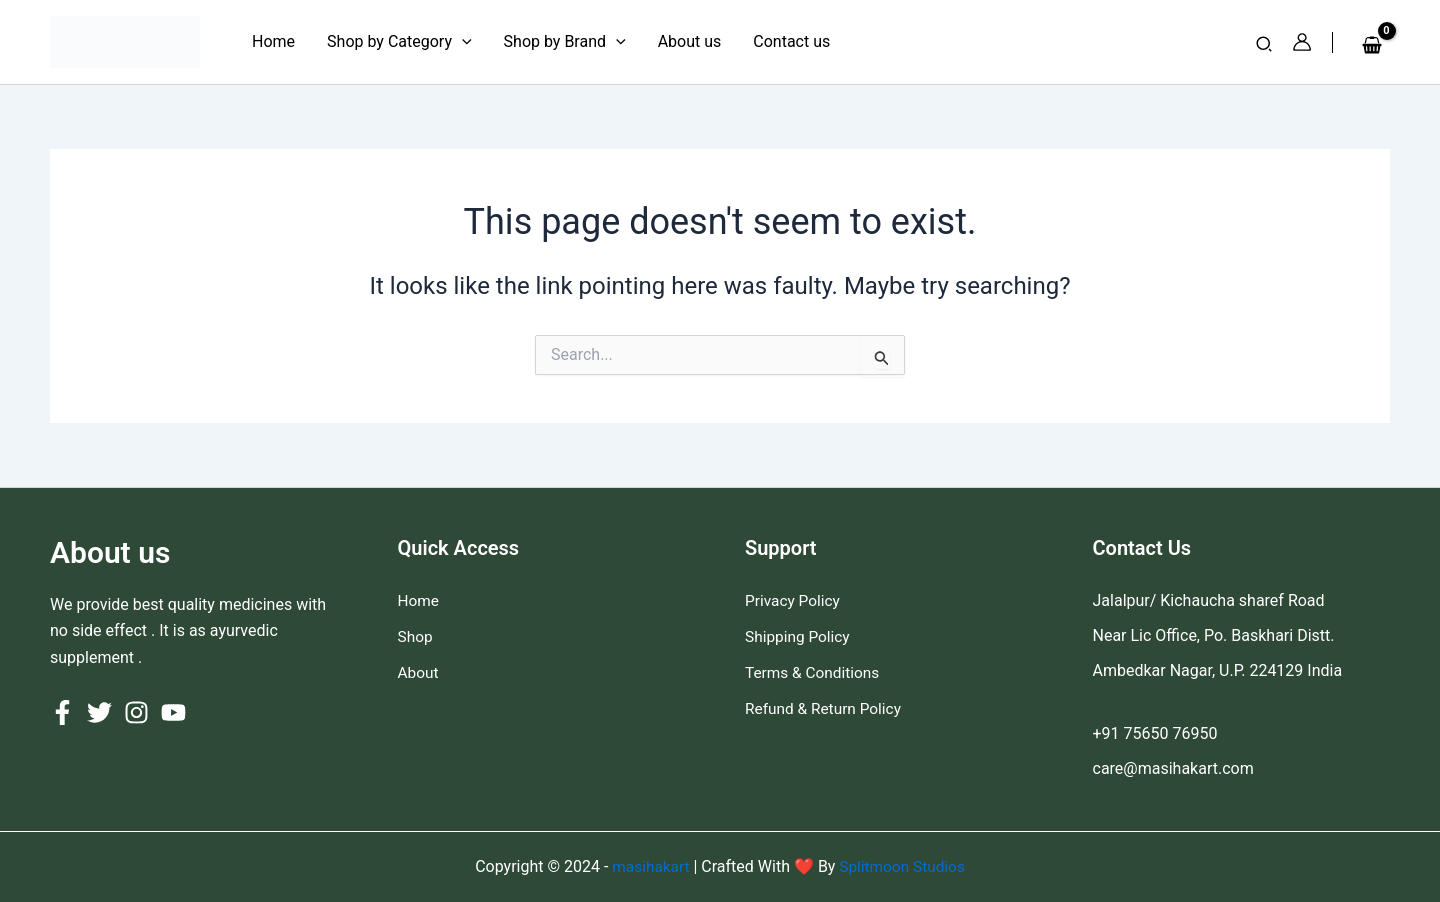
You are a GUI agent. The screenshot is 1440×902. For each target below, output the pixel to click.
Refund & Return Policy (826, 705)
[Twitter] (99, 712)
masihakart (650, 866)
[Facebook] (62, 712)
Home (419, 600)
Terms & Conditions (815, 670)
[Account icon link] (1302, 42)
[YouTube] (173, 712)
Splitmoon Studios (902, 866)
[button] (1265, 45)
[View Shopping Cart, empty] (1371, 46)
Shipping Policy (799, 635)
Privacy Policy (794, 600)
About (419, 670)
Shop (416, 635)
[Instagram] (136, 712)
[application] (462, 42)
